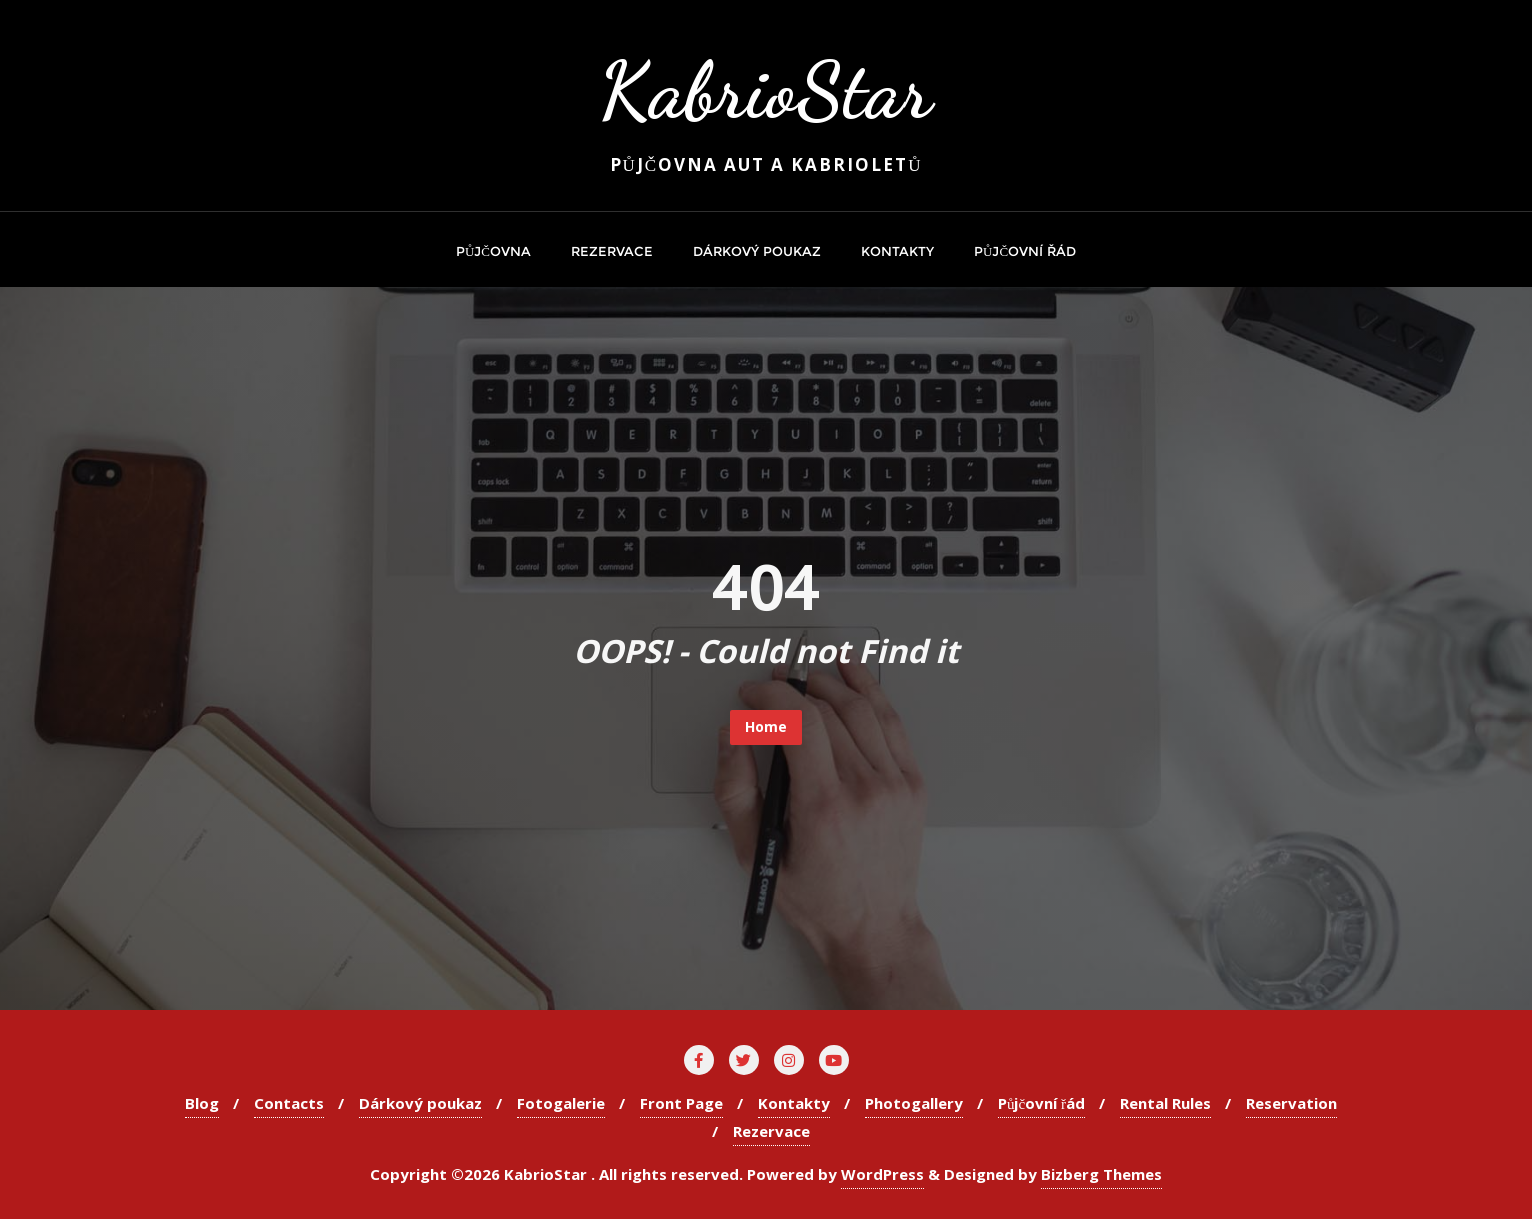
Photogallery (914, 1103)
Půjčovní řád (1041, 1103)
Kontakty (794, 1103)
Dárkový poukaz (420, 1103)
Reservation (1291, 1103)
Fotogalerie (561, 1103)
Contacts (289, 1103)
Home (766, 726)
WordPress (882, 1174)
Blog (202, 1103)
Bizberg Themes (1101, 1174)
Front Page (681, 1103)
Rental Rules (1165, 1103)
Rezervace (771, 1131)
